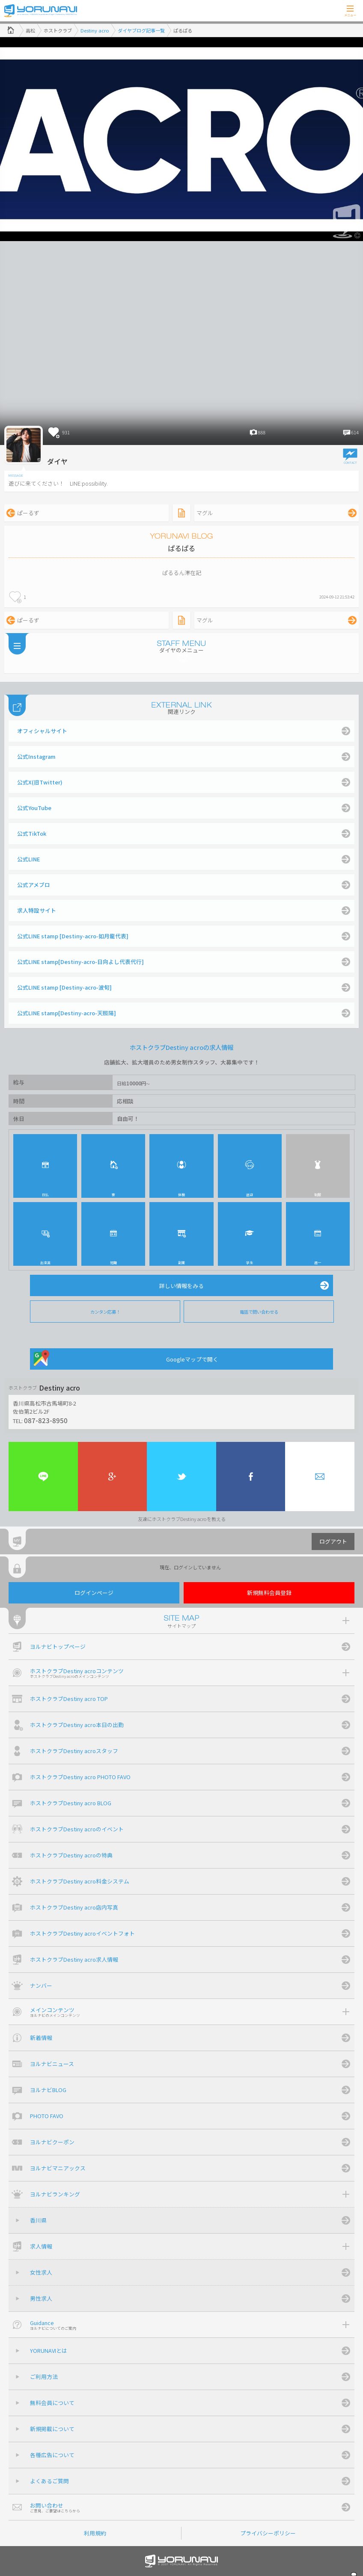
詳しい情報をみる (181, 1286)
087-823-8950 (46, 1420)
